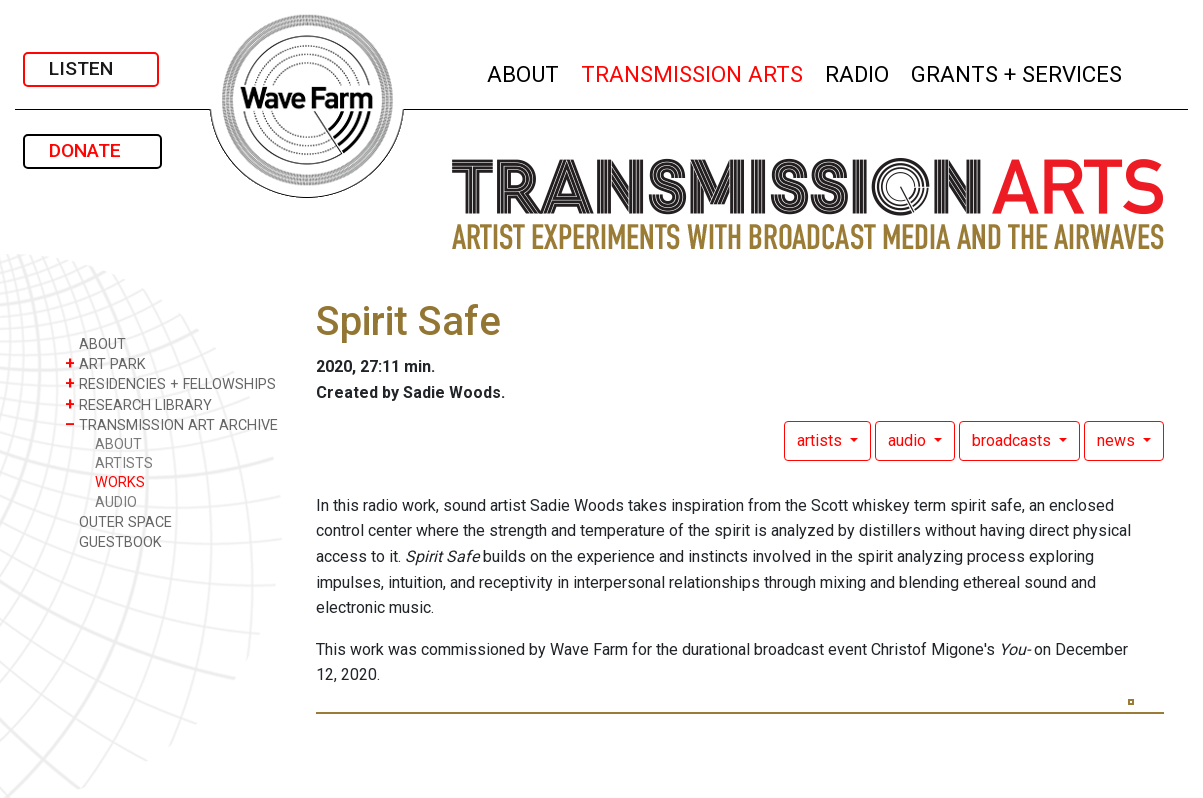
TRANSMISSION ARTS (693, 71)
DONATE (92, 150)
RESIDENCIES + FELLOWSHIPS (170, 383)
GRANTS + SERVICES (1017, 71)
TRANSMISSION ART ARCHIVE (171, 424)
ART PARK (105, 363)
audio (909, 440)
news (1118, 440)
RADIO (858, 71)
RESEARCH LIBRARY (138, 404)
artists (821, 440)
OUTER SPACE (118, 521)
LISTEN (91, 68)
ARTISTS (124, 463)
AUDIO (116, 502)
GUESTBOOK (113, 541)
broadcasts (1013, 440)
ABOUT (524, 71)
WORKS (120, 482)
